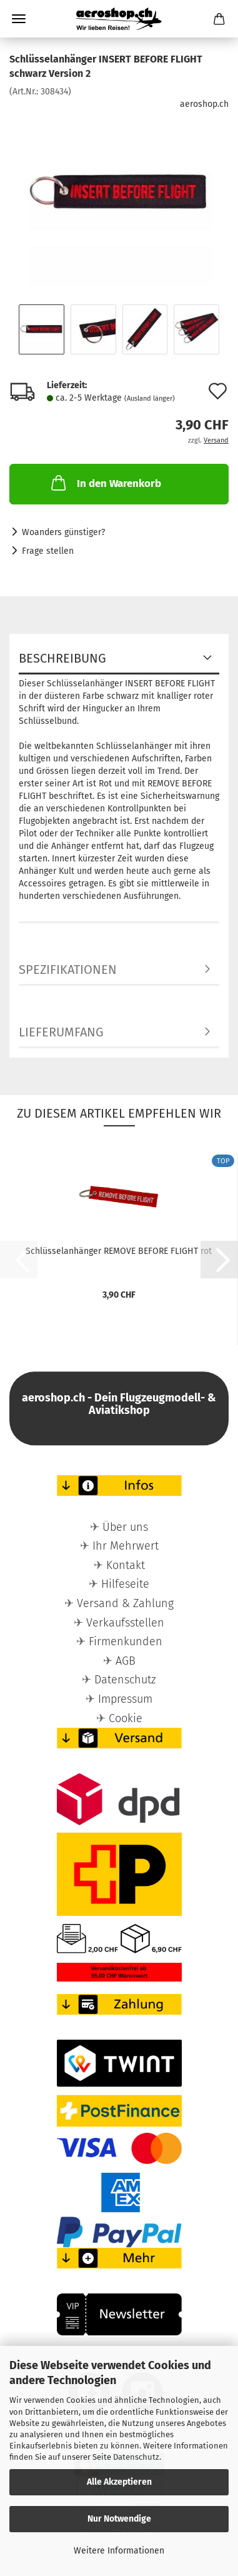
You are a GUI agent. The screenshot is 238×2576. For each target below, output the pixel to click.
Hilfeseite (125, 1584)
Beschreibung (62, 658)
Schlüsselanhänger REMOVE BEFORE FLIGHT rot (119, 1251)
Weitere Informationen (119, 2550)
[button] (219, 1259)
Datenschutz (136, 2457)
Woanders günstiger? (63, 532)
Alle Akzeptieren (119, 2482)
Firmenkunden (125, 1641)
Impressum (125, 1699)
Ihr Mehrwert (125, 1546)
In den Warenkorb (105, 483)
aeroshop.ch (204, 104)
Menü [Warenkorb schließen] (19, 18)
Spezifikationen (68, 969)
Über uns (125, 1527)
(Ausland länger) (149, 398)
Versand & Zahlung (125, 1603)
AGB (126, 1661)
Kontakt (125, 1565)
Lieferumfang (61, 1032)
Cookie (125, 1718)
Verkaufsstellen (125, 1623)
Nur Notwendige (119, 2518)
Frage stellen (48, 551)
